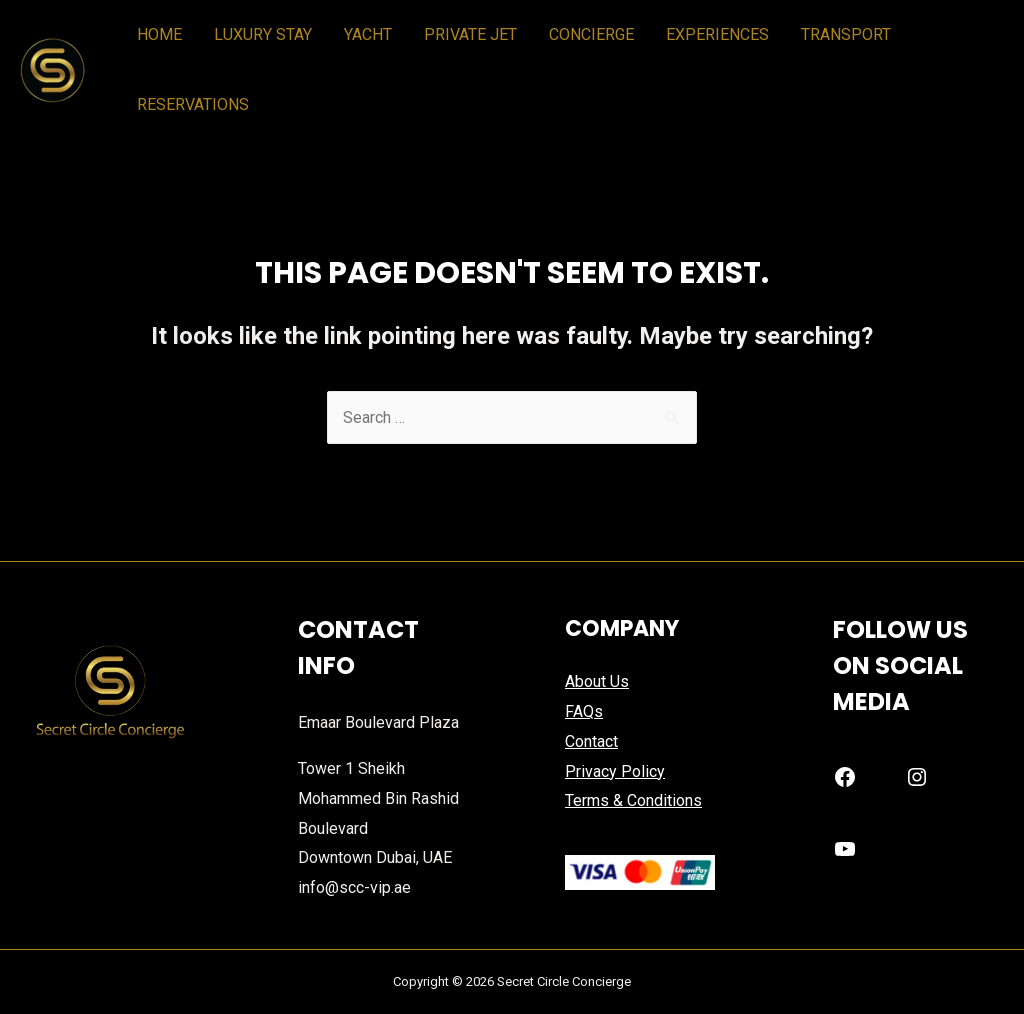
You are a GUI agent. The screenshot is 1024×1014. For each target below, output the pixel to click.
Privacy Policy (615, 771)
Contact (591, 741)
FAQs (584, 711)
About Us (597, 681)
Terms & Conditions (633, 800)
